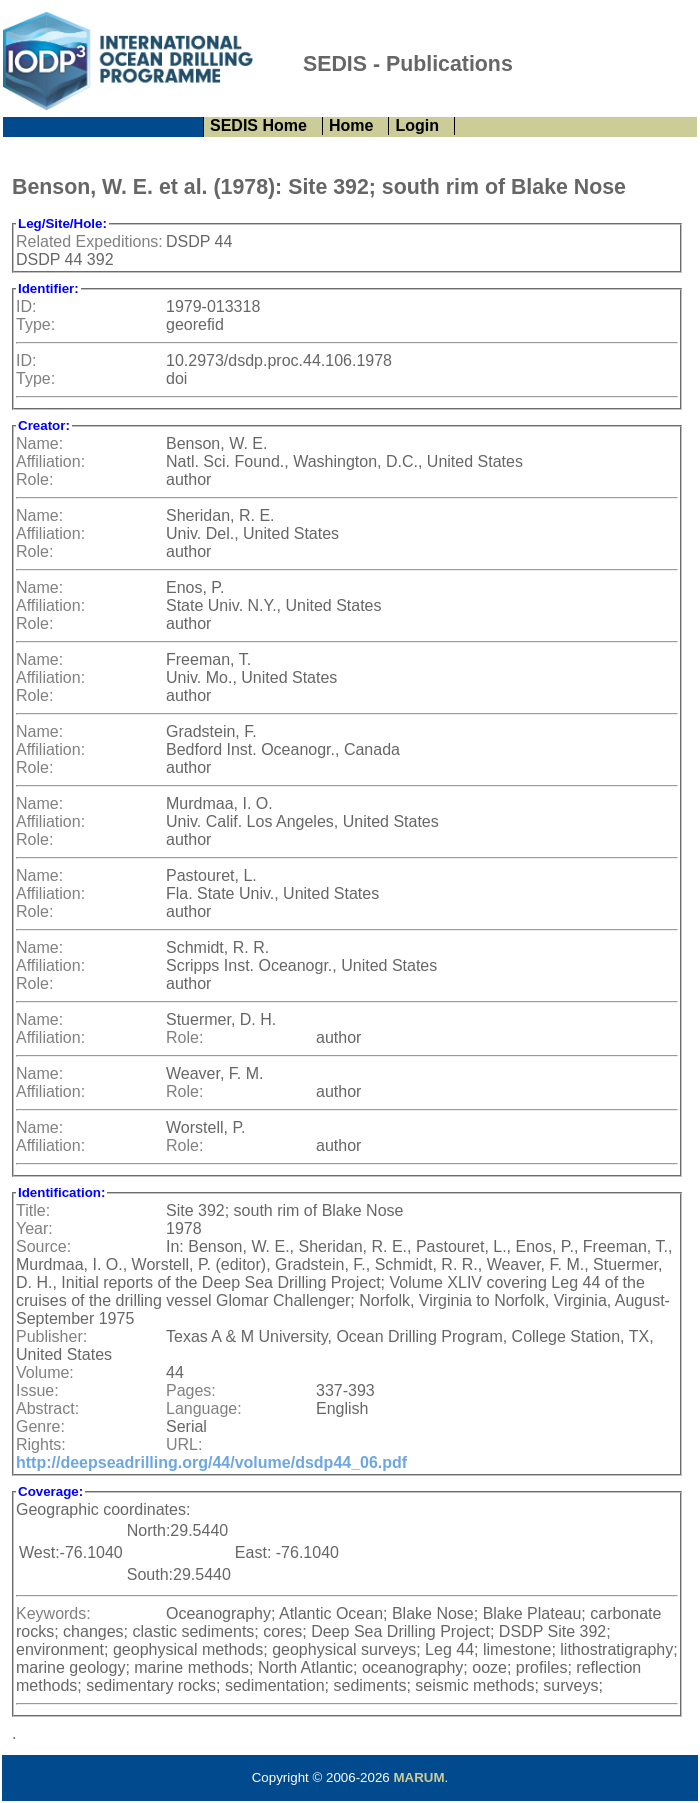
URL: (184, 1444)
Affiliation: (50, 461)
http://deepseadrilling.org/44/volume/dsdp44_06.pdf (211, 1462)
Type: (35, 324)
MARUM (418, 1777)
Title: (33, 1210)
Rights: (41, 1444)
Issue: (37, 1390)
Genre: (40, 1426)
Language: (204, 1408)
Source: (43, 1246)
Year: (34, 1228)
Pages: (191, 1390)
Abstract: (47, 1408)
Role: (34, 479)
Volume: (45, 1372)
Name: (39, 443)
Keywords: (53, 1613)
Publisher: (51, 1336)
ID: (26, 306)
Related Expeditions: (89, 241)
